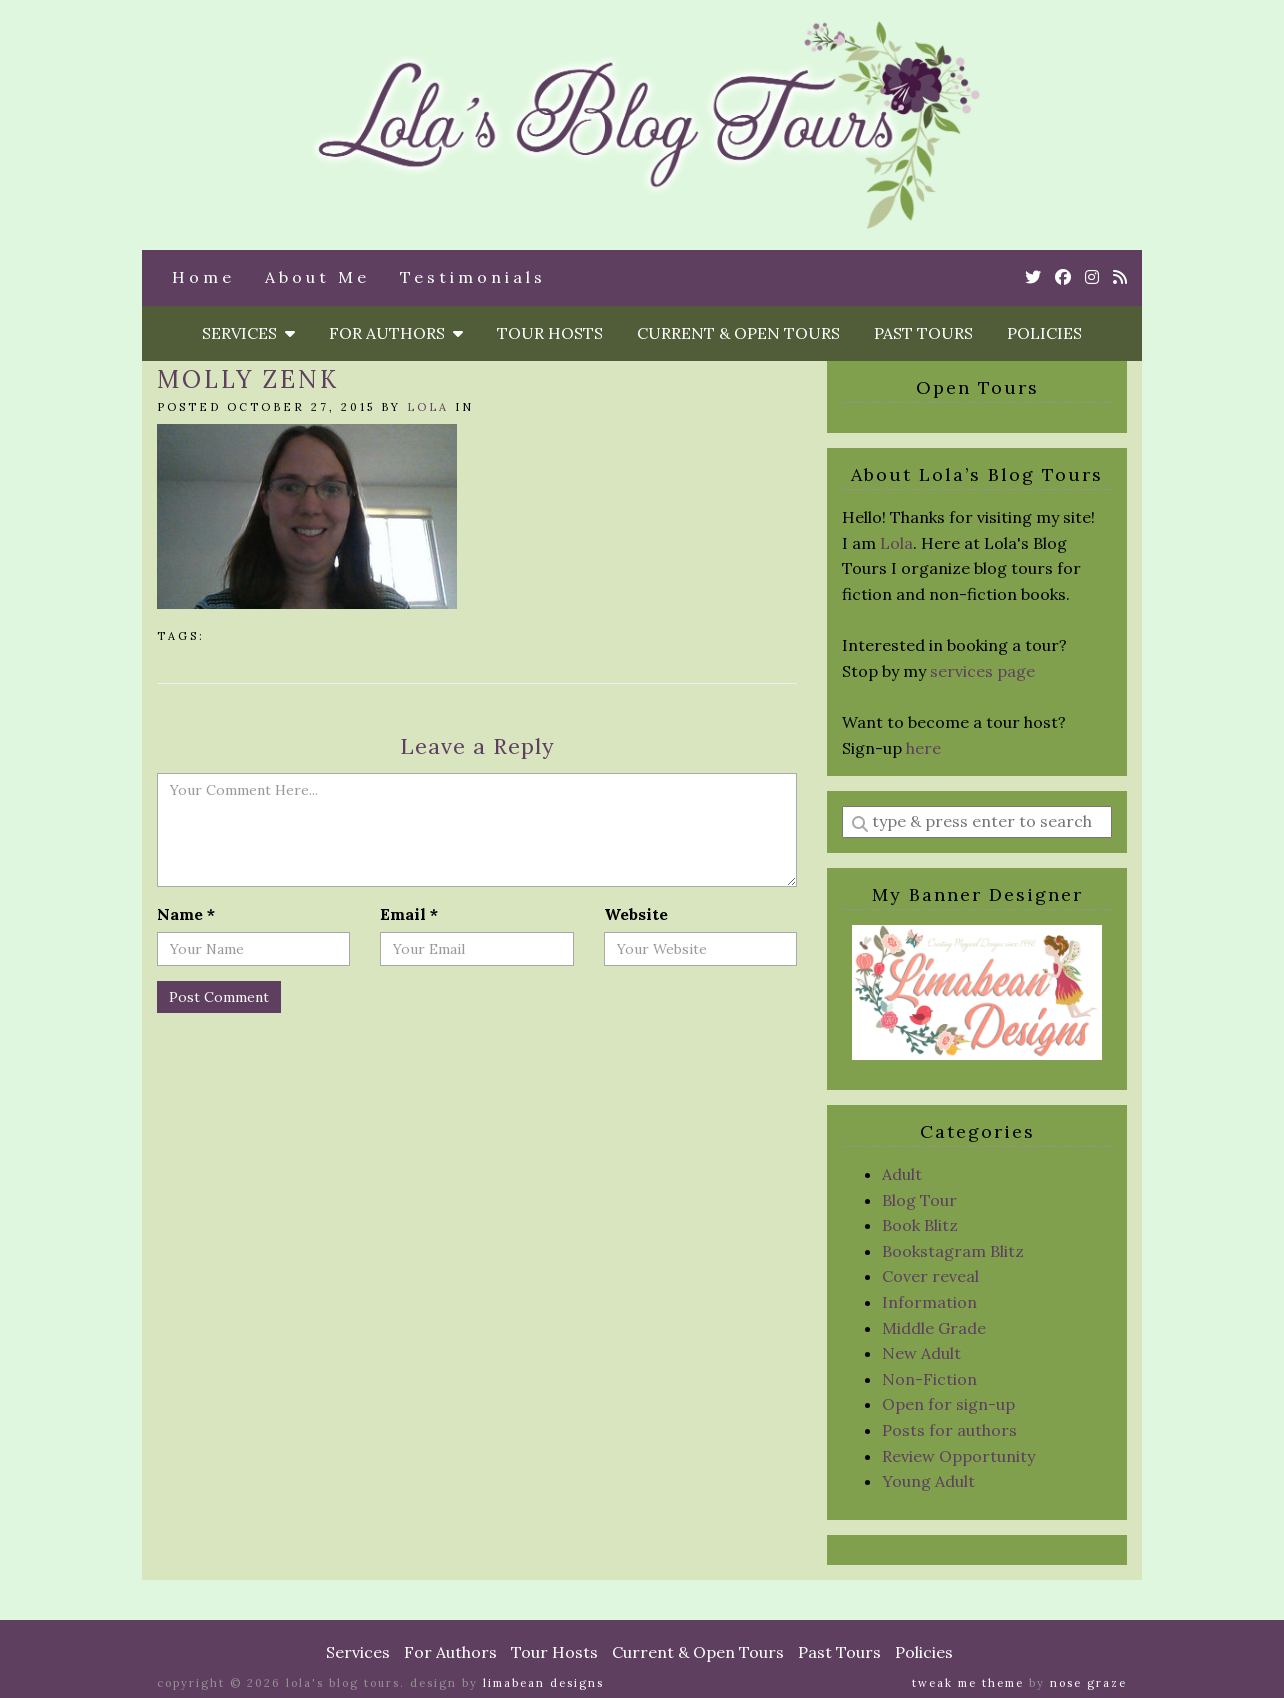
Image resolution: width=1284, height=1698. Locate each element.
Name (186, 914)
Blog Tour (919, 1200)
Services (248, 333)
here (923, 748)
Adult (902, 1174)
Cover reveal (930, 1276)
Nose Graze (1088, 1683)
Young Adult (928, 1481)
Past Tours (923, 333)
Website (636, 914)
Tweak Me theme (968, 1683)
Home (203, 277)
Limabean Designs (543, 1683)
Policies (1044, 333)
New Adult (921, 1353)
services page (982, 671)
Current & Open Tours (738, 333)
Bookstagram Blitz (953, 1251)
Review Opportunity (958, 1456)
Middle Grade (934, 1328)
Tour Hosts (550, 333)
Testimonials (473, 277)
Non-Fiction (929, 1379)
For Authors (396, 333)
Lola (428, 407)
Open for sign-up (948, 1404)
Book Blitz (920, 1225)
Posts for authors (949, 1430)
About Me (317, 277)
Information (929, 1302)
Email (409, 914)
